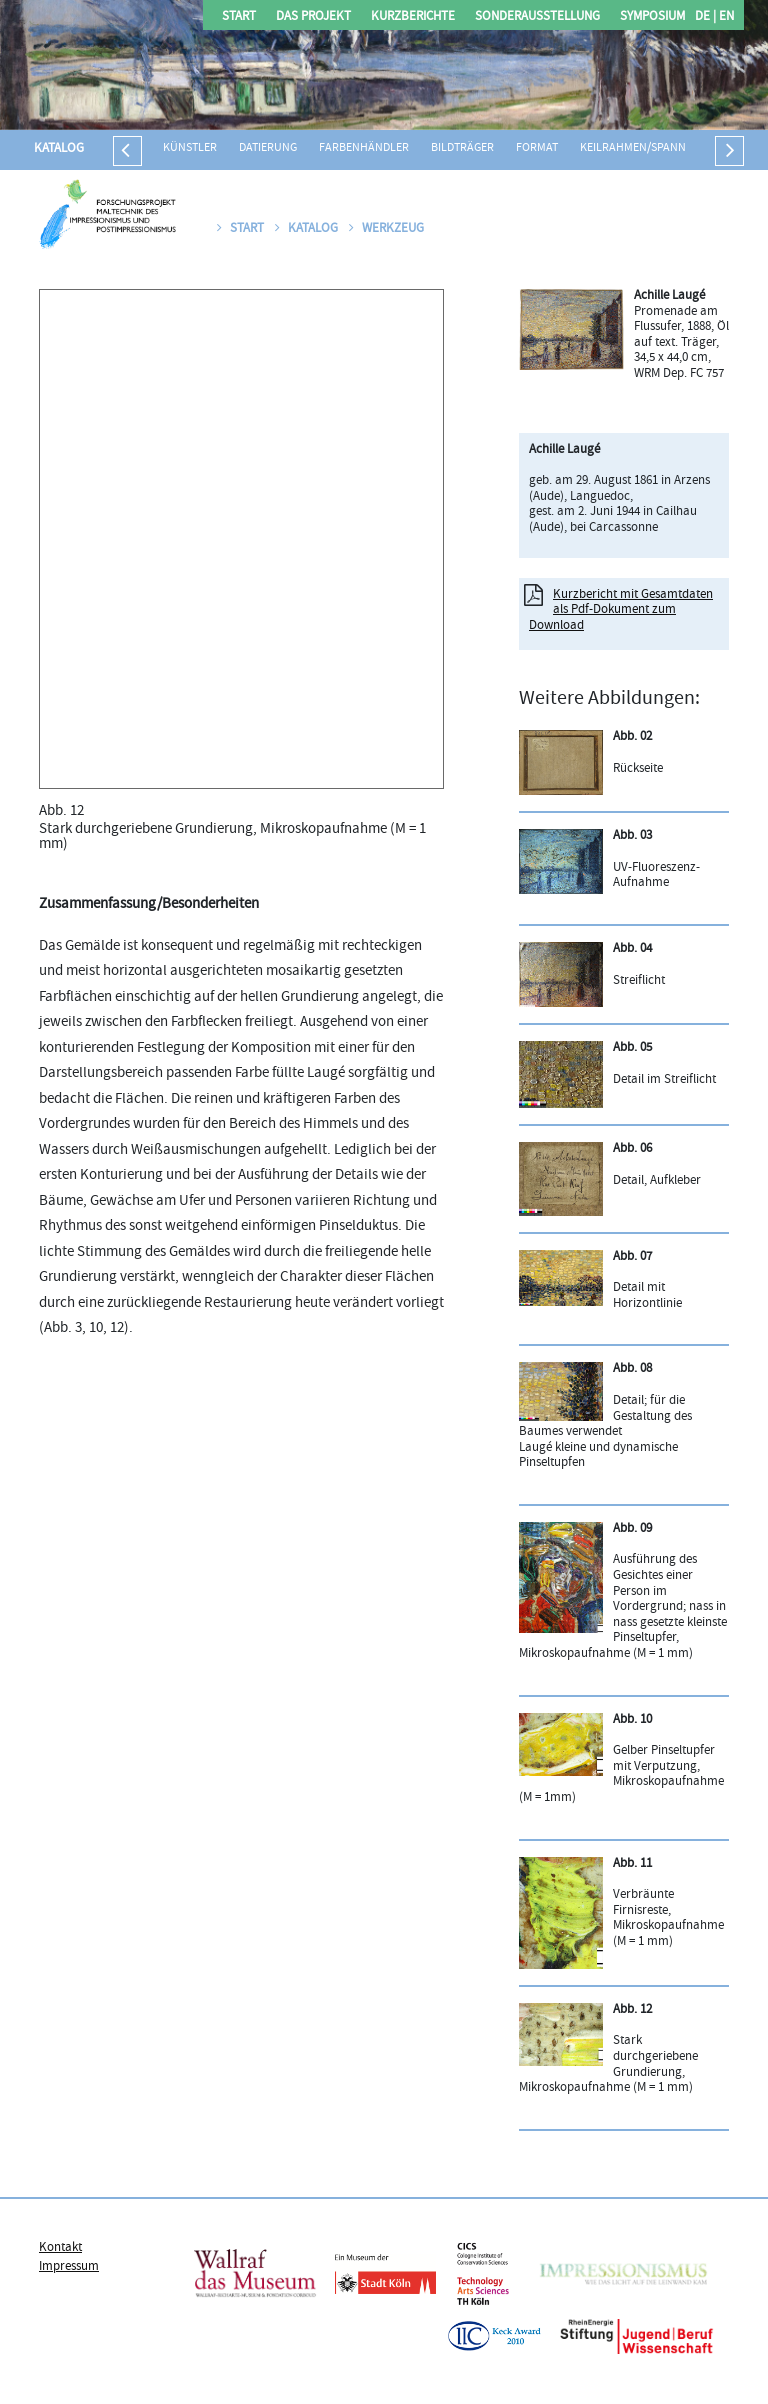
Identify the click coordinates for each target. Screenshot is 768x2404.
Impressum (69, 2267)
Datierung (268, 148)
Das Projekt (313, 17)
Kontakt (60, 2248)
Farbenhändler (364, 148)
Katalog (59, 149)
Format (537, 148)
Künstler (190, 148)
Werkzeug (386, 229)
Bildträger (462, 148)
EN (725, 17)
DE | (705, 17)
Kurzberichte (413, 17)
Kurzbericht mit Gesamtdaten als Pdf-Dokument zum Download (621, 610)
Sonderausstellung (537, 17)
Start (239, 17)
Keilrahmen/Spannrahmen (655, 148)
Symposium (652, 17)
